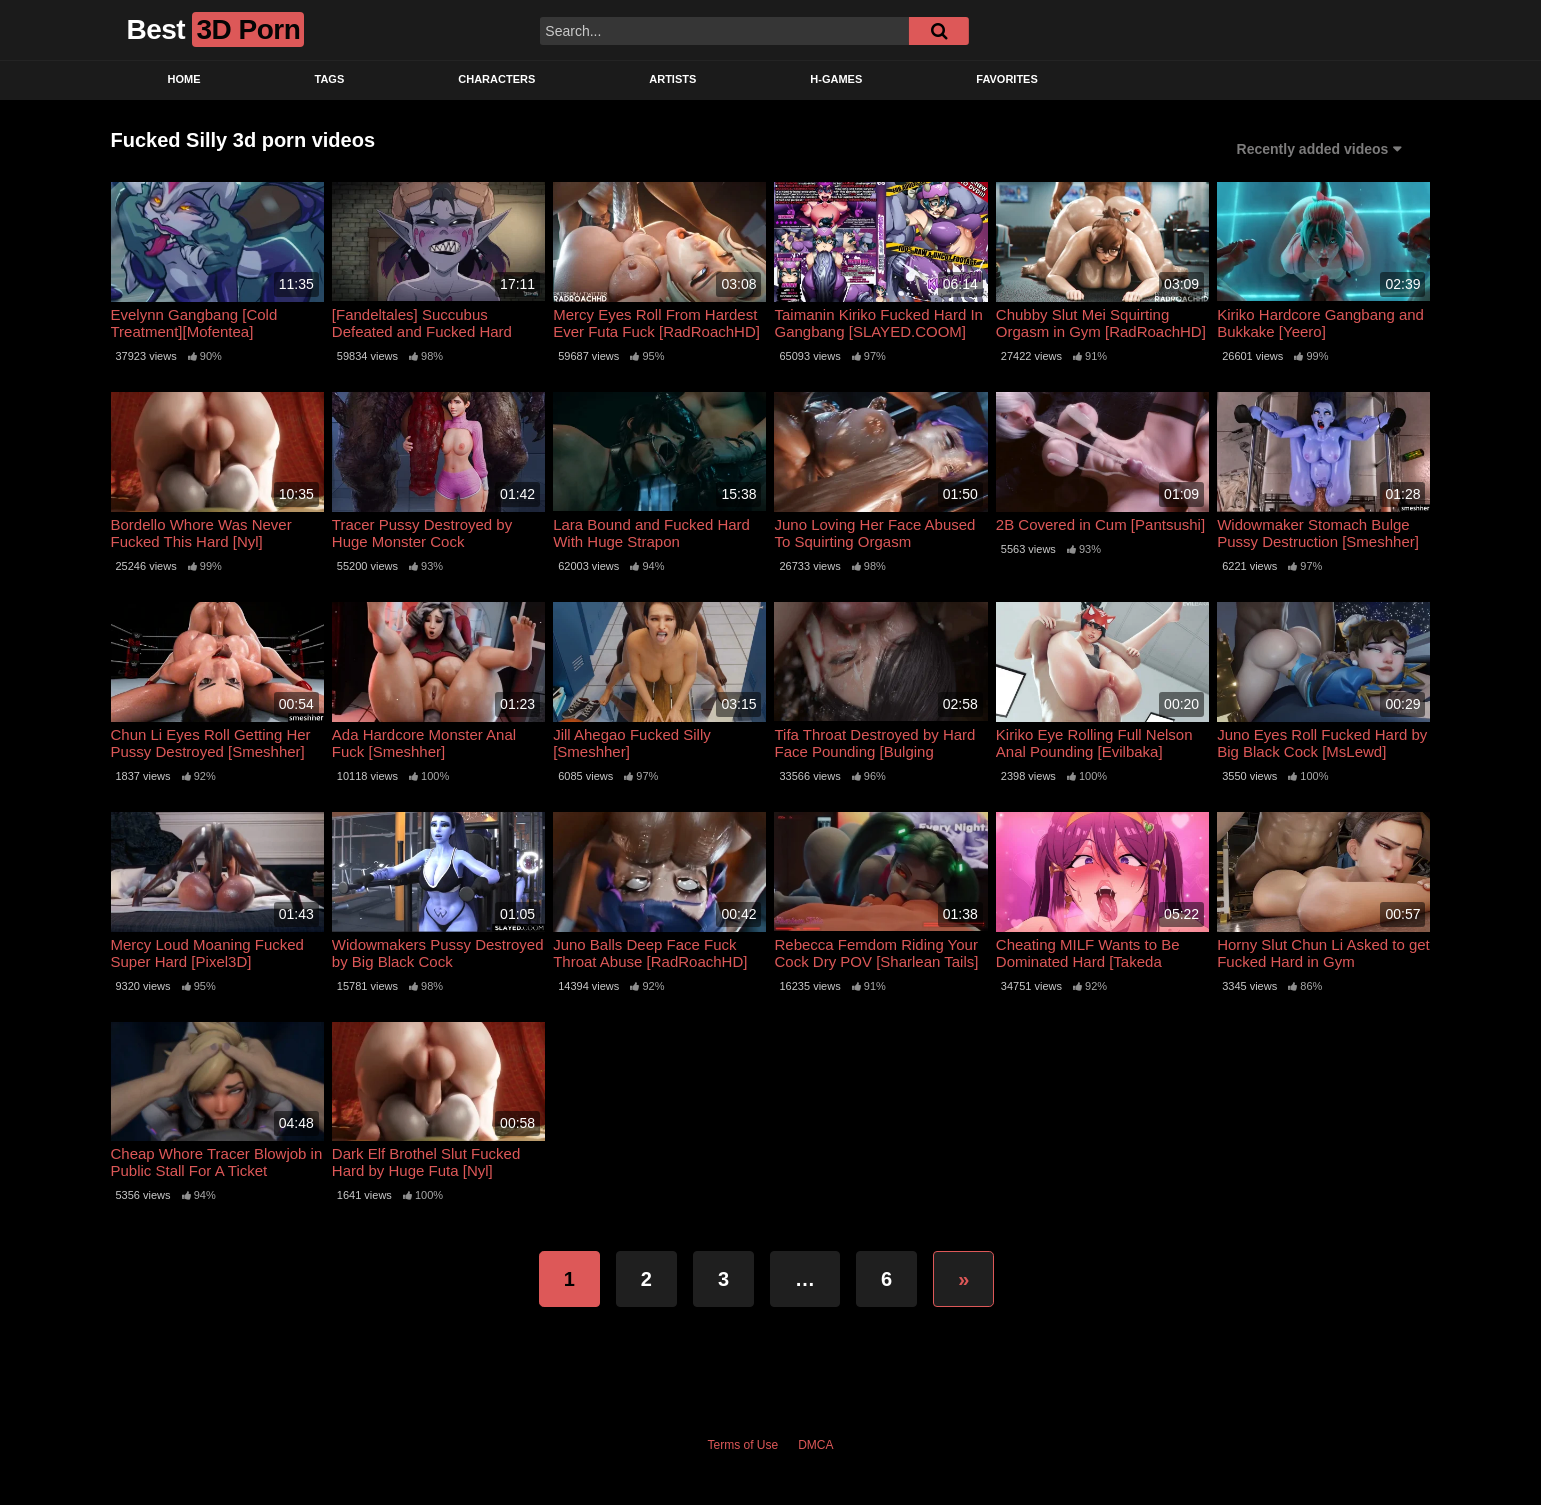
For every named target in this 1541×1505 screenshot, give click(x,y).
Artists (672, 79)
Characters (496, 79)
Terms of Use (742, 1445)
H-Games (836, 79)
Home (184, 79)
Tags (330, 79)
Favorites (1007, 79)
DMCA (815, 1445)
